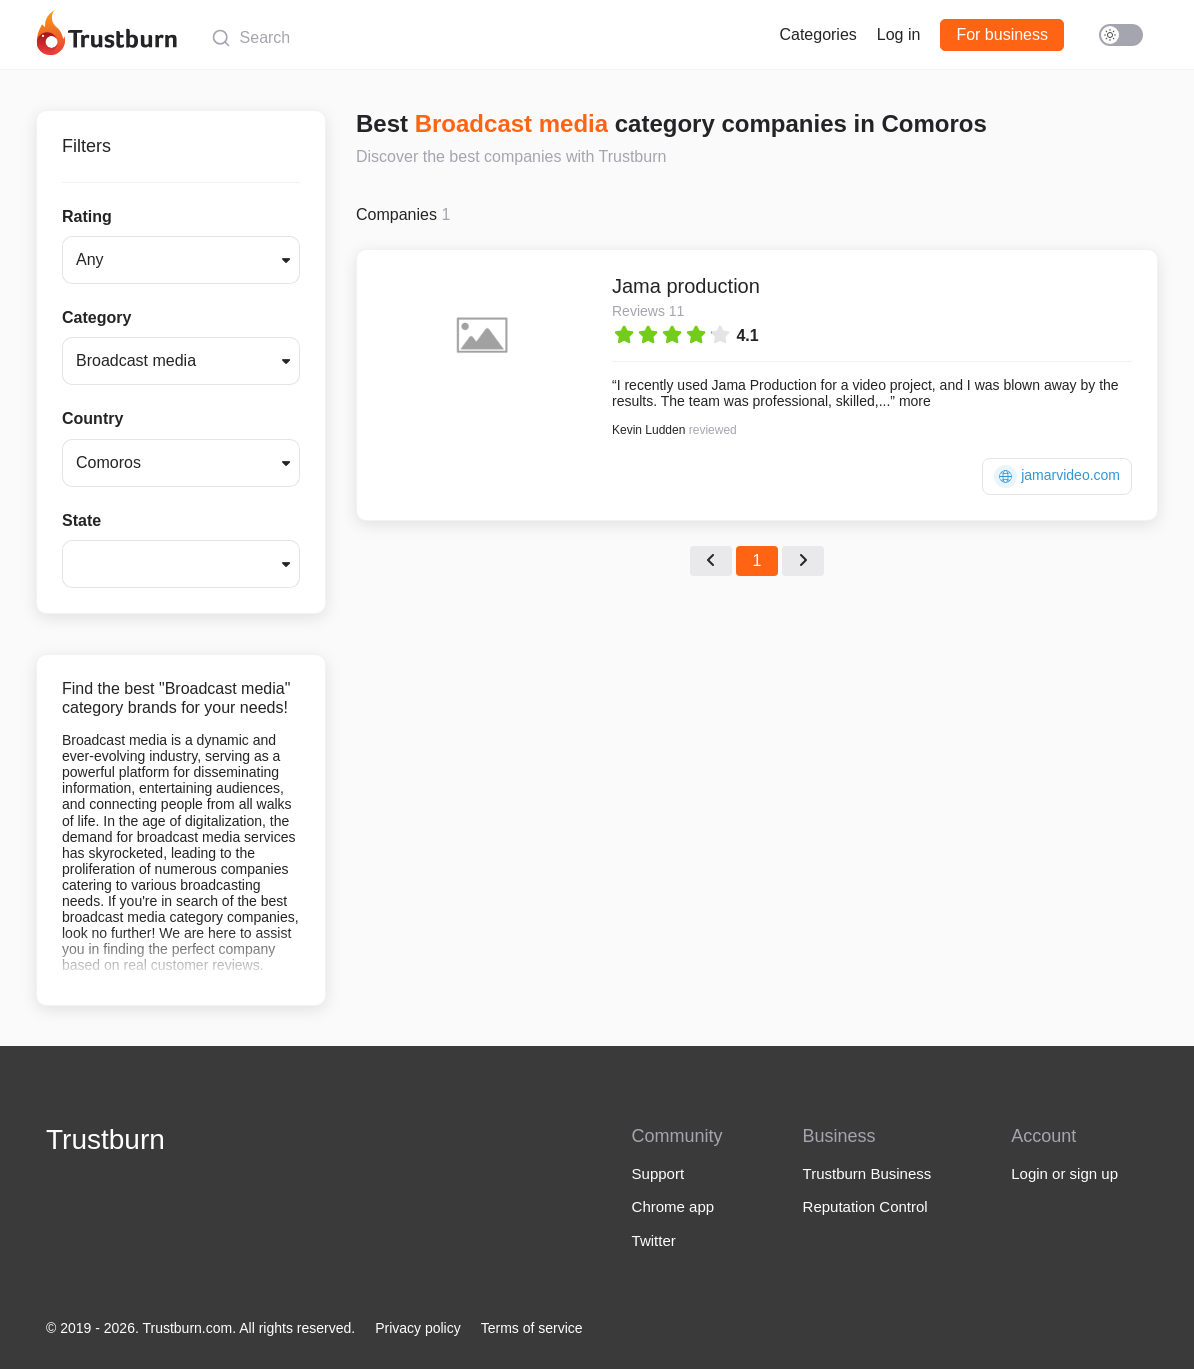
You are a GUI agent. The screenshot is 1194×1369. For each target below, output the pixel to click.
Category (96, 317)
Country (92, 418)
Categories (817, 34)
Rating (87, 216)
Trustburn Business (867, 1173)
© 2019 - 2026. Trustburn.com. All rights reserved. (200, 1328)
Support (658, 1173)
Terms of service (532, 1328)
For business (1002, 34)
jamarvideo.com (1057, 476)
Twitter (654, 1240)
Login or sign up (1064, 1173)
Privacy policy (418, 1328)
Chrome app (673, 1206)
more (915, 401)
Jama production (686, 286)
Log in (899, 34)
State (81, 520)
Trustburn (105, 1139)
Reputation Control (865, 1206)
